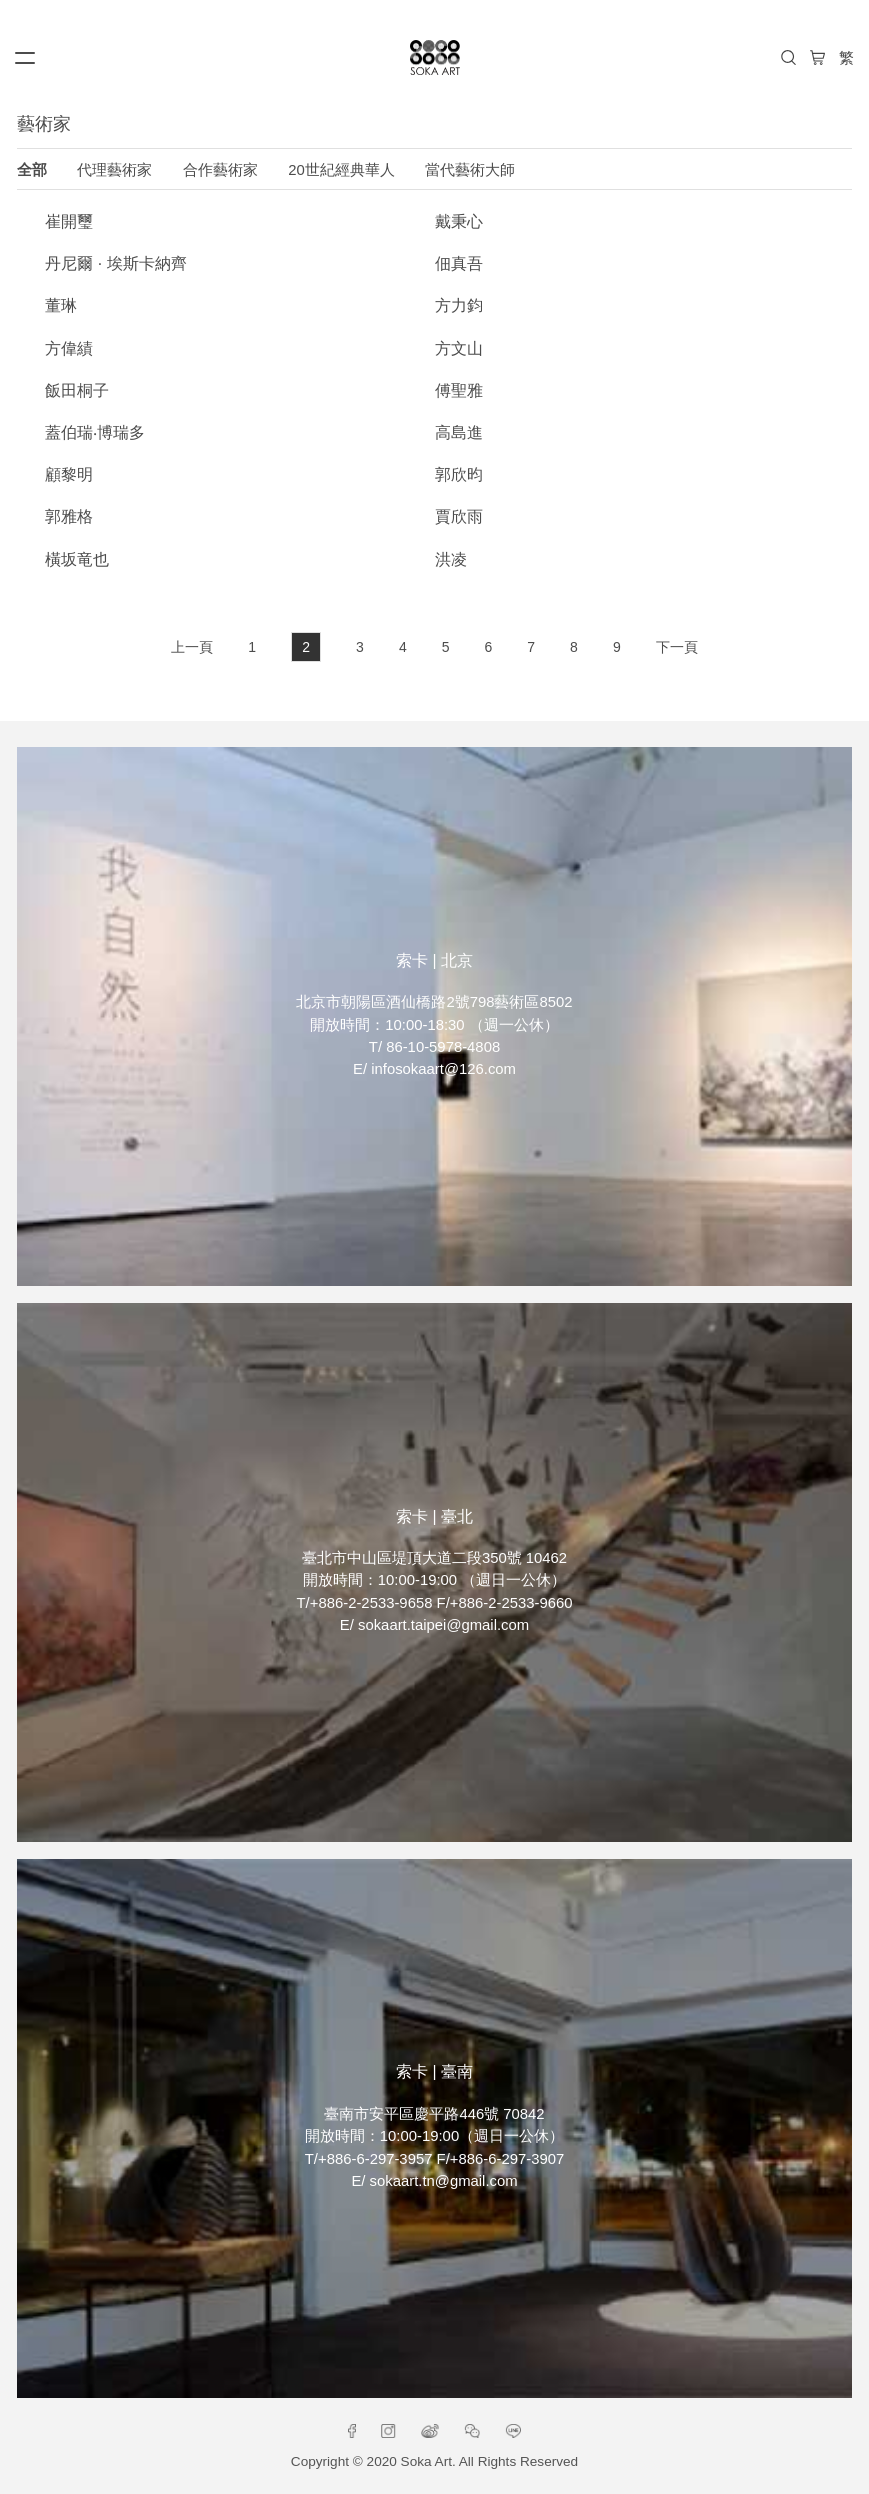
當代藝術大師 (470, 170)
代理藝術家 (114, 170)
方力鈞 (459, 305)
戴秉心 (459, 221)
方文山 (459, 348)
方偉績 (69, 348)
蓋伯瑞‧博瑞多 (95, 432)
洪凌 (451, 559)
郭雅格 (69, 516)
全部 (32, 170)
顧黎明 (69, 474)
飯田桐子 (77, 390)
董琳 (61, 305)
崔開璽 (69, 221)
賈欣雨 (459, 516)
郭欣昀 (459, 474)
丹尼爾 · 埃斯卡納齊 (115, 263)
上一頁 (192, 647)
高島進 (459, 432)
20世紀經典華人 (341, 170)
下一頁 (677, 647)
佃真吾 (459, 263)
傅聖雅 (459, 390)
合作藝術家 (220, 170)
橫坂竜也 (77, 559)
